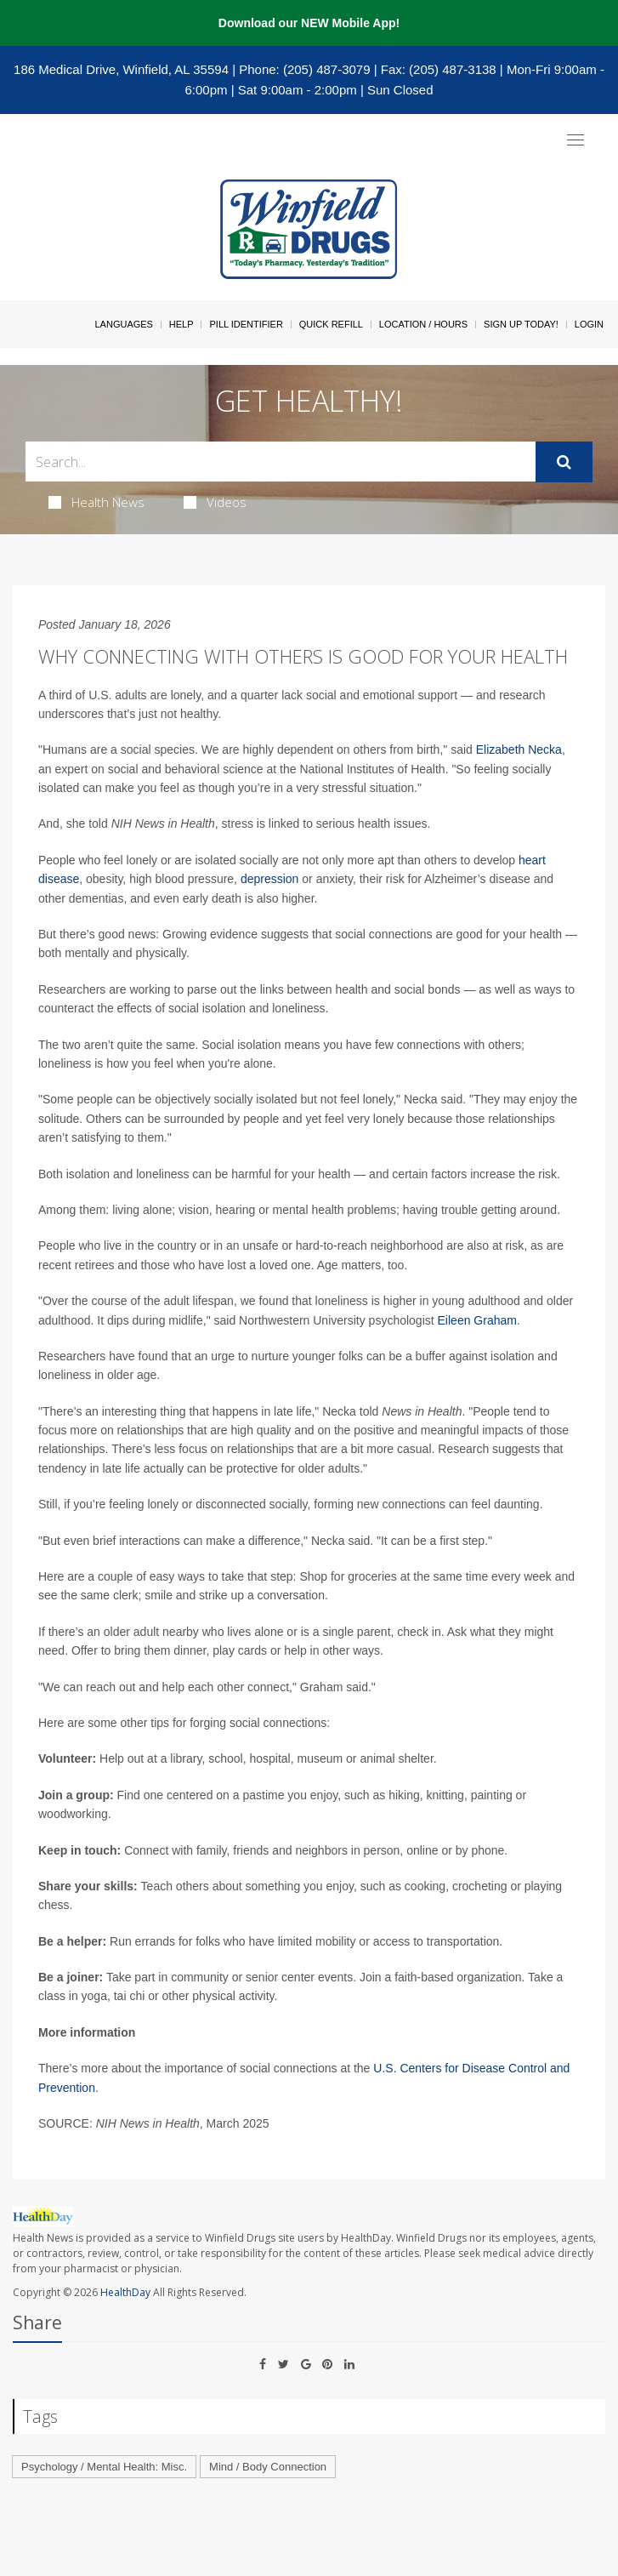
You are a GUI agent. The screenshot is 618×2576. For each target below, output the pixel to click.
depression (270, 879)
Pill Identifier (245, 324)
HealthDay (125, 2292)
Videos (215, 501)
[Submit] (564, 462)
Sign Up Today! (521, 324)
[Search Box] (281, 462)
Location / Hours (423, 324)
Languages (123, 324)
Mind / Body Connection (267, 2466)
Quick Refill (331, 324)
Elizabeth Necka (519, 749)
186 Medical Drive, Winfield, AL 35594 (121, 69)
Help (181, 324)
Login (589, 324)
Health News (96, 501)
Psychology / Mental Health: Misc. (104, 2466)
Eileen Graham (477, 1320)
